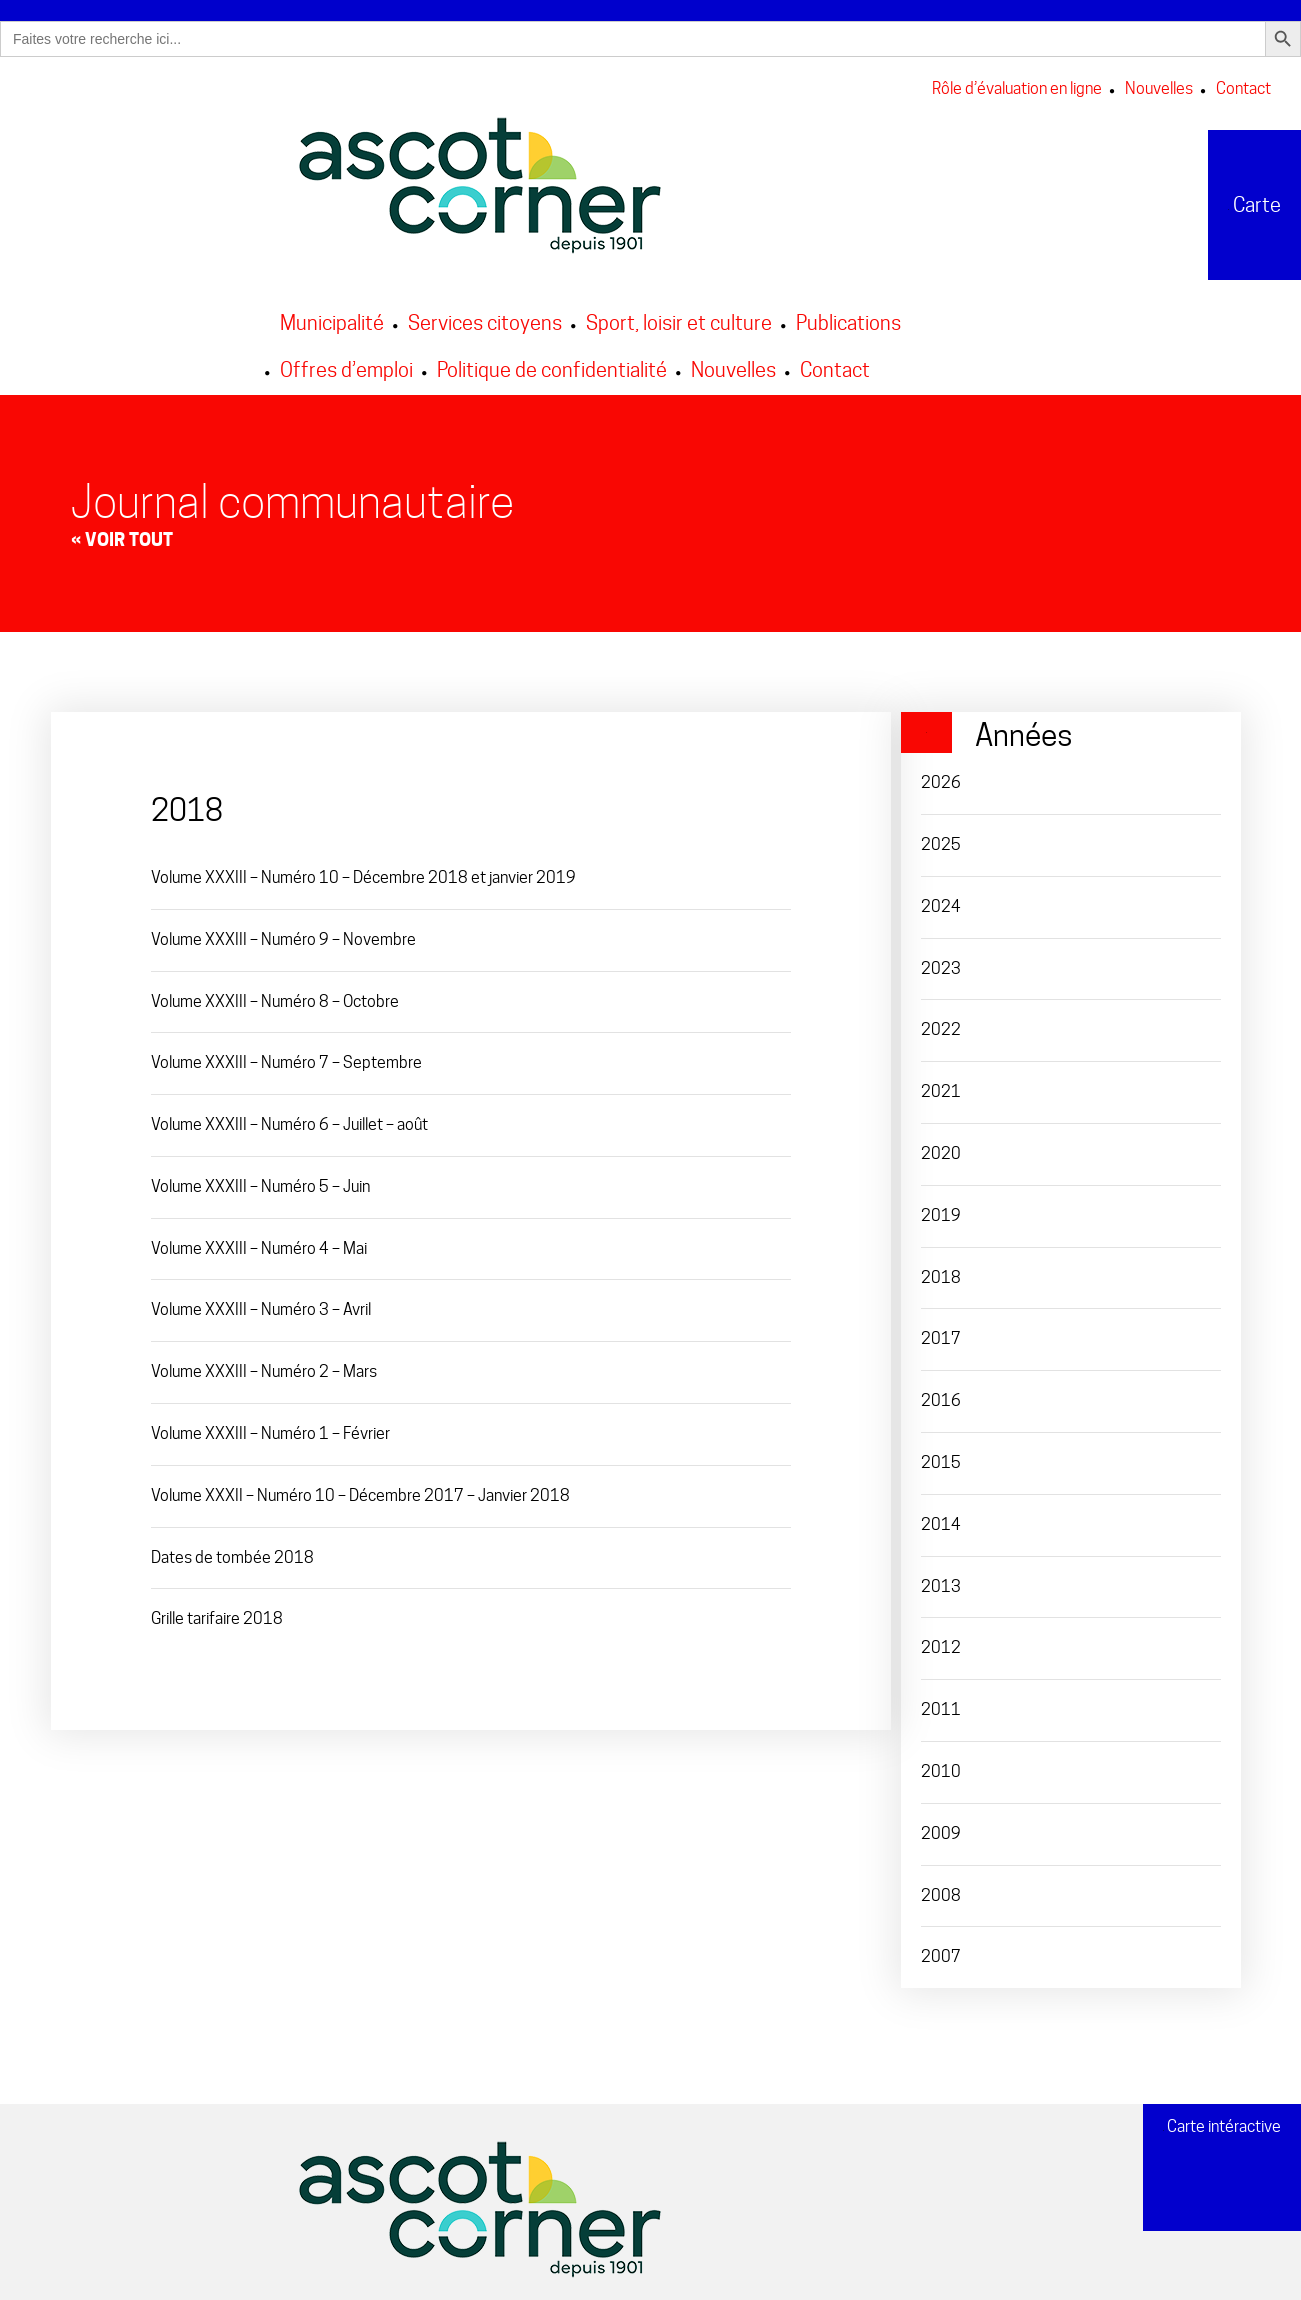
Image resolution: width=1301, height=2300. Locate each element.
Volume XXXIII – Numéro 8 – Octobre (275, 994)
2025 (941, 837)
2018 (941, 1270)
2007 (941, 1950)
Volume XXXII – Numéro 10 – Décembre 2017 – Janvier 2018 (360, 1488)
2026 (941, 775)
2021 (941, 1084)
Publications (848, 316)
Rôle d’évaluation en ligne (1017, 82)
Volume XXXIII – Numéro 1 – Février (270, 1426)
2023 (941, 961)
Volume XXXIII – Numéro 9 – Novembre (283, 932)
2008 (941, 1888)
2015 (941, 1455)
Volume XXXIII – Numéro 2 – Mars (264, 1365)
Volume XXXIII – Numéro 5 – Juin (260, 1179)
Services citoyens (485, 316)
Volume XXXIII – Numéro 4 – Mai (259, 1241)
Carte (1225, 198)
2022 (941, 1023)
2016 (941, 1393)
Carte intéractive (1222, 2126)
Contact (1243, 82)
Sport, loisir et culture (679, 316)
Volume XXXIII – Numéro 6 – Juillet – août (289, 1117)
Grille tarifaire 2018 (217, 1612)
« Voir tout (122, 532)
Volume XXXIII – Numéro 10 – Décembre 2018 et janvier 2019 (363, 870)
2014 (941, 1517)
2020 (941, 1146)
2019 (941, 1208)
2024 (941, 899)
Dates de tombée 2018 (232, 1550)
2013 (941, 1579)
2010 (941, 1764)
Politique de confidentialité (552, 363)
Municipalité (332, 316)
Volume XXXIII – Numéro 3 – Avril (261, 1303)
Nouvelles (1159, 82)
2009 (941, 1826)
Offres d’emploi (346, 363)
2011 (941, 1702)
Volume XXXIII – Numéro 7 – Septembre (286, 1056)
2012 (941, 1641)
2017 (941, 1332)
